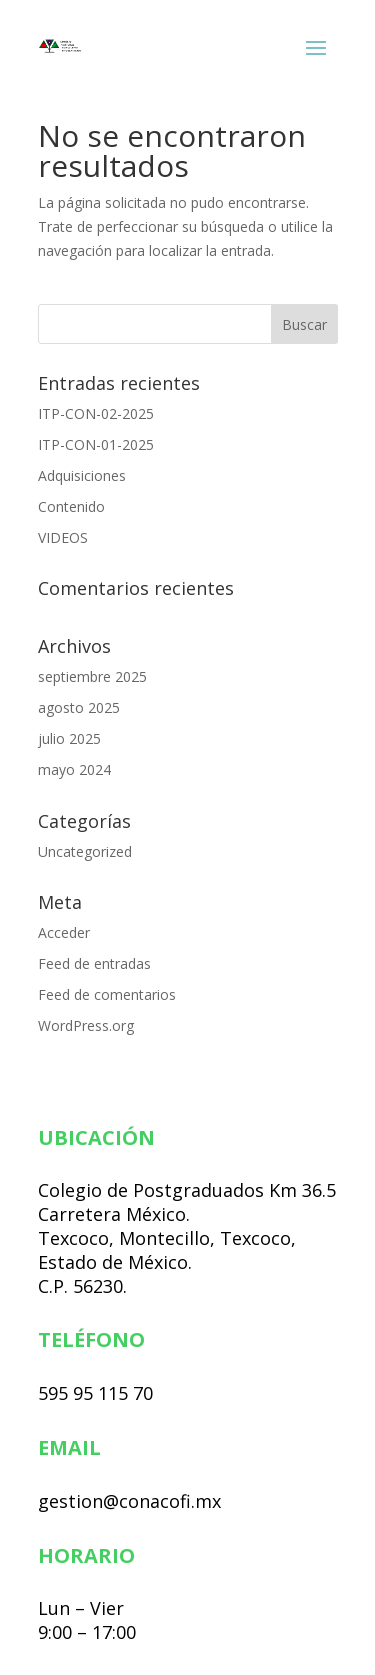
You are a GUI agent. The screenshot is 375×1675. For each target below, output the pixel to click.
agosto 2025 (79, 707)
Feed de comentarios (107, 994)
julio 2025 (69, 738)
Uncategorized (85, 851)
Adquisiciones (82, 475)
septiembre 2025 (92, 676)
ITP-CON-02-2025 (96, 413)
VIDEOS (63, 537)
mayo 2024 (74, 769)
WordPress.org (86, 1025)
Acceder (64, 932)
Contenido (71, 506)
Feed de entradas (94, 963)
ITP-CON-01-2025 (96, 444)
